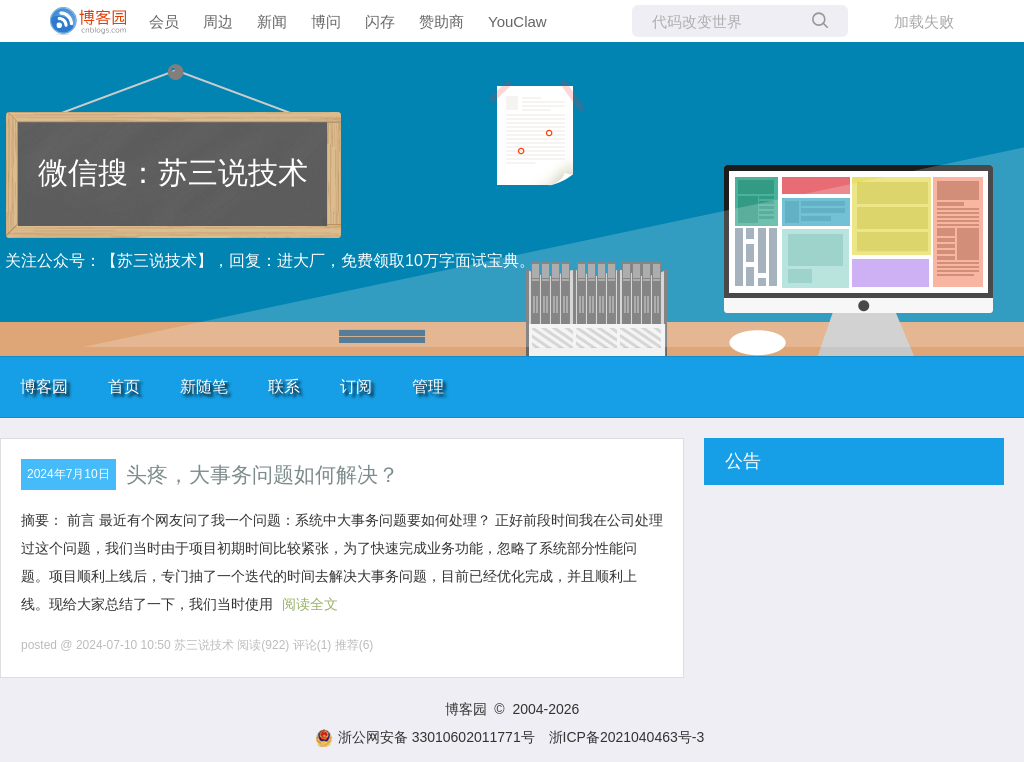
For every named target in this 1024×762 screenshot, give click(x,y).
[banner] (80, 21)
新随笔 (204, 386)
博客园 (44, 386)
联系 (284, 386)
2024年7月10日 (68, 474)
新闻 (272, 21)
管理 (428, 386)
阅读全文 (310, 604)
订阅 (356, 386)
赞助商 (441, 21)
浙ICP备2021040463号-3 (627, 737)
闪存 (380, 21)
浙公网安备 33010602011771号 (425, 737)
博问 (326, 21)
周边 (218, 21)
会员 (164, 21)
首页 (124, 386)
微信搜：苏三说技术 (173, 172)
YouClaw (517, 21)
